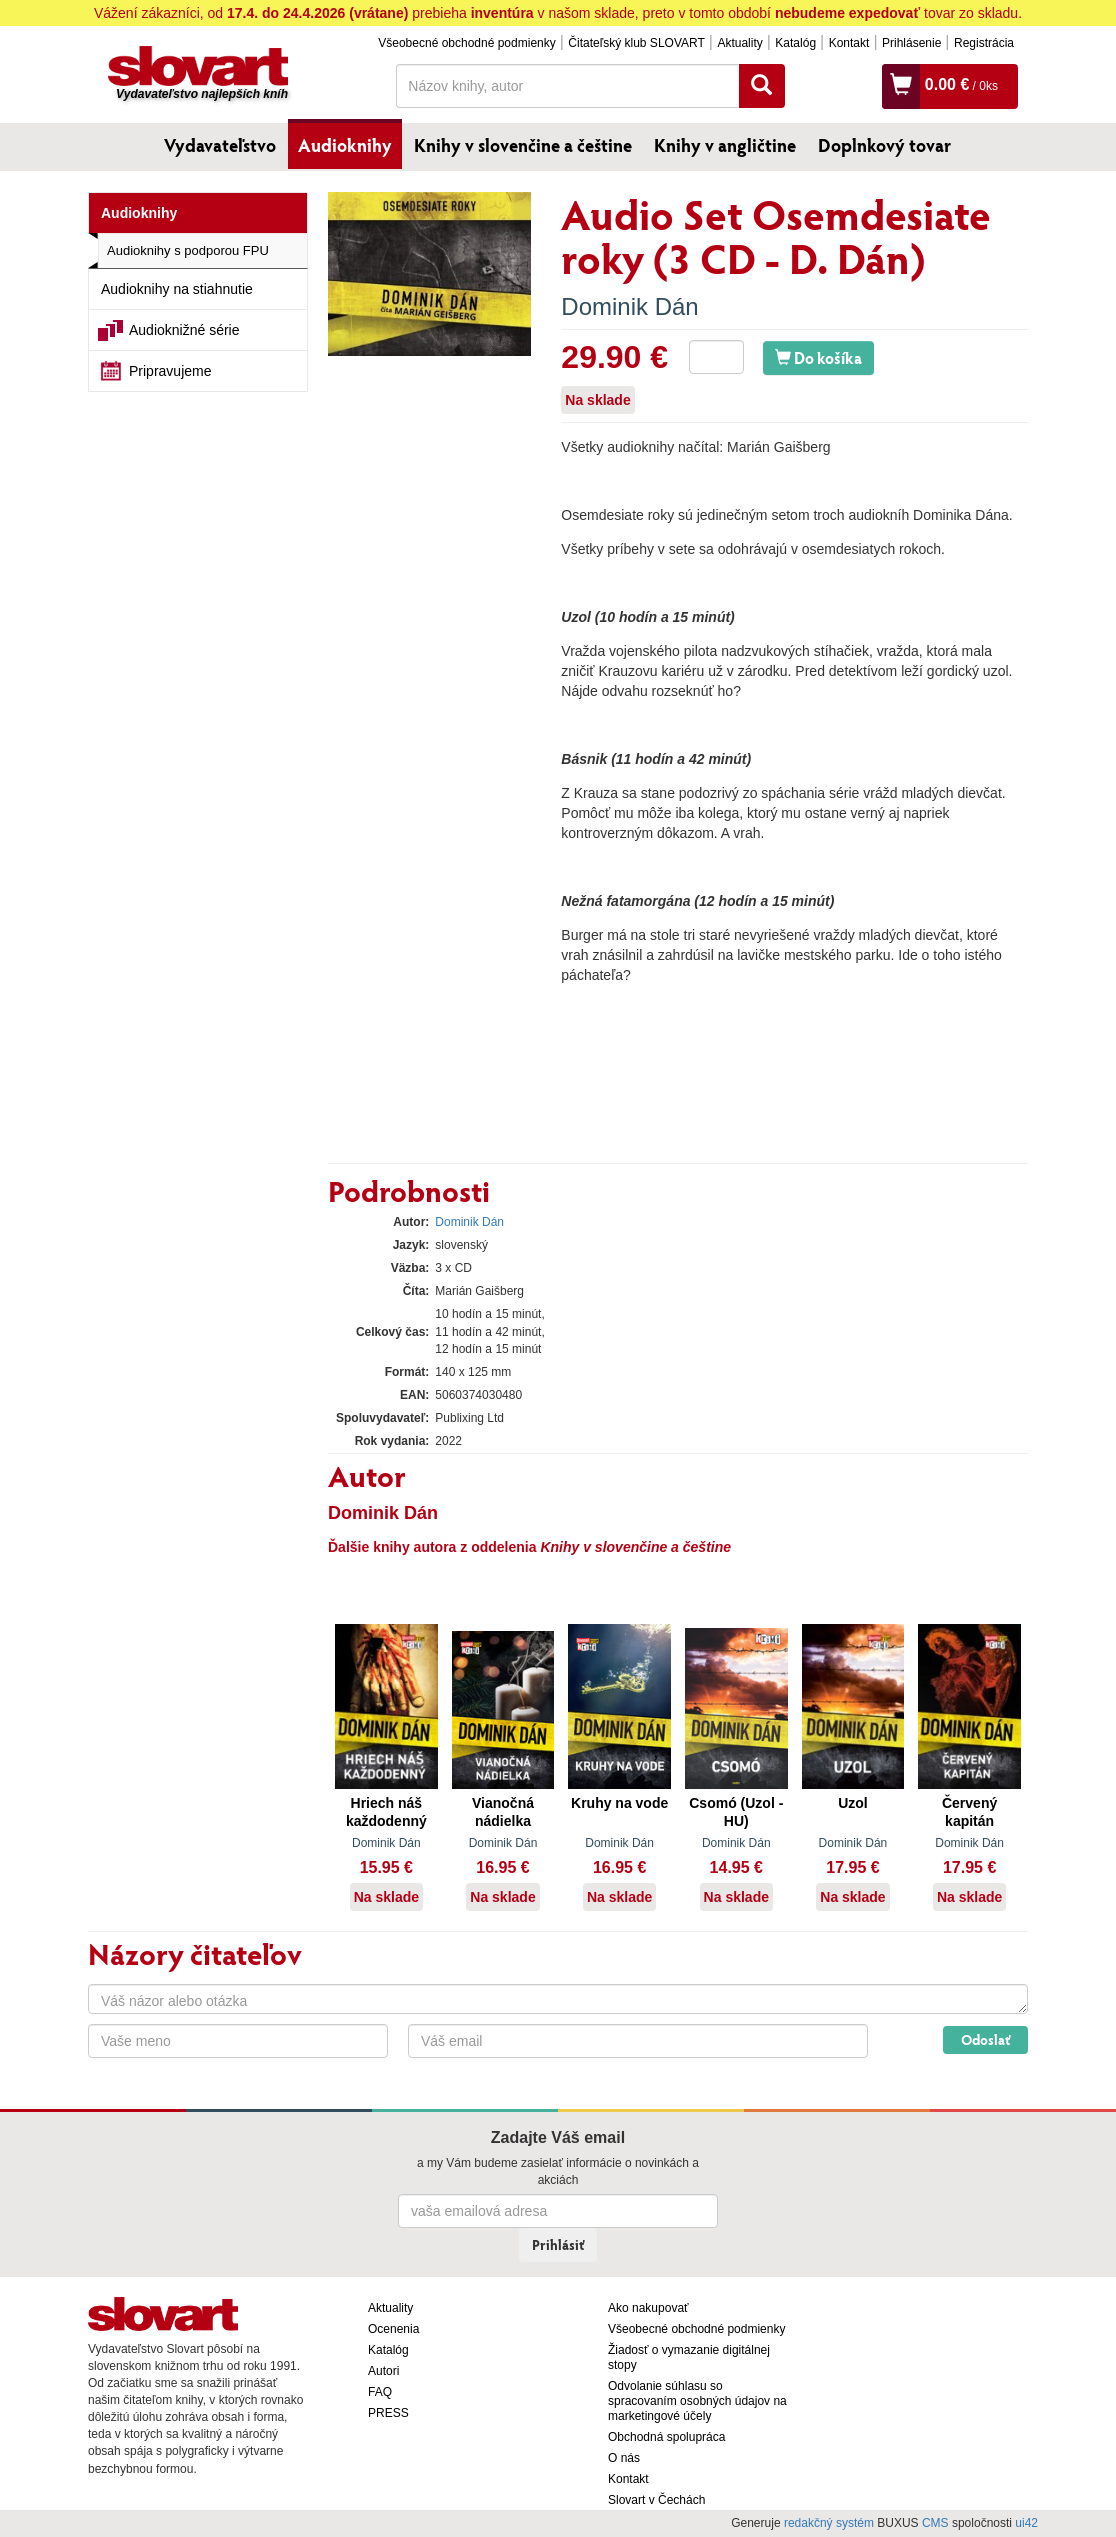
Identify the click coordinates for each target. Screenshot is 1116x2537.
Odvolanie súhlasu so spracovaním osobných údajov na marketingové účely (697, 2401)
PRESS (388, 2413)
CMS (935, 2523)
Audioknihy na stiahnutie (177, 289)
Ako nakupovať (648, 2308)
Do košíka (818, 357)
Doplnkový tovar (884, 145)
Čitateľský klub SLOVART (636, 43)
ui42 (1026, 2523)
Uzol (853, 1803)
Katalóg (795, 43)
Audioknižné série (184, 330)
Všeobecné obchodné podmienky (466, 43)
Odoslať (985, 2039)
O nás (624, 2458)
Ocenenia (393, 2329)
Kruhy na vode (619, 1803)
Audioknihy (345, 145)
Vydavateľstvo (220, 145)
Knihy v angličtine (725, 145)
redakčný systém (829, 2523)
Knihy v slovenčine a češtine (523, 145)
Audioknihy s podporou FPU (188, 250)
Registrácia (984, 43)
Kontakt (849, 43)
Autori (383, 2371)
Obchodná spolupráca (666, 2437)
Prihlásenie (911, 43)
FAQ (380, 2392)
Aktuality (739, 43)
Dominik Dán (629, 306)
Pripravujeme (170, 371)
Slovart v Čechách (656, 2500)
